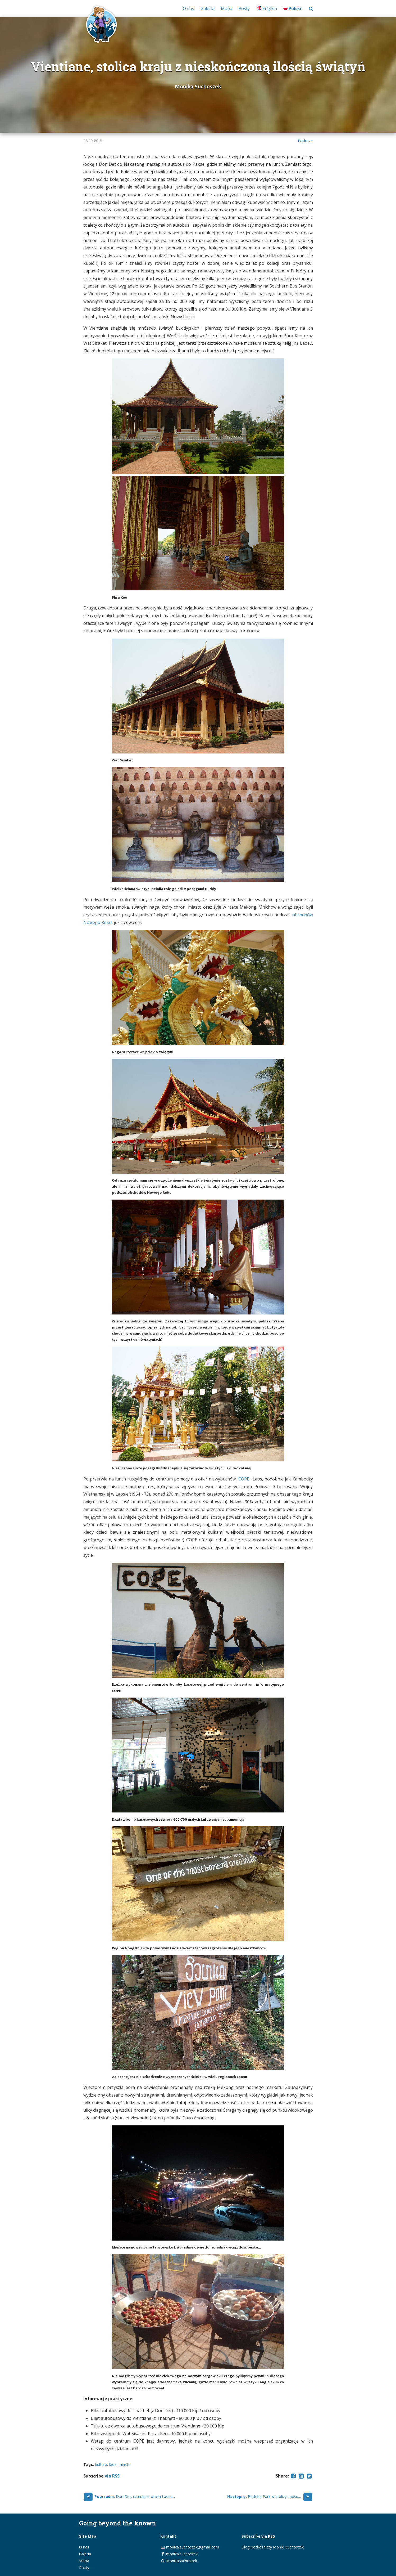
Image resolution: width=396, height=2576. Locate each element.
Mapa (226, 8)
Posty (244, 8)
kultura (101, 2464)
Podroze (305, 140)
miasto (125, 2464)
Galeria (208, 8)
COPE (244, 1479)
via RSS (112, 2476)
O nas (188, 8)
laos (112, 2464)
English (267, 8)
